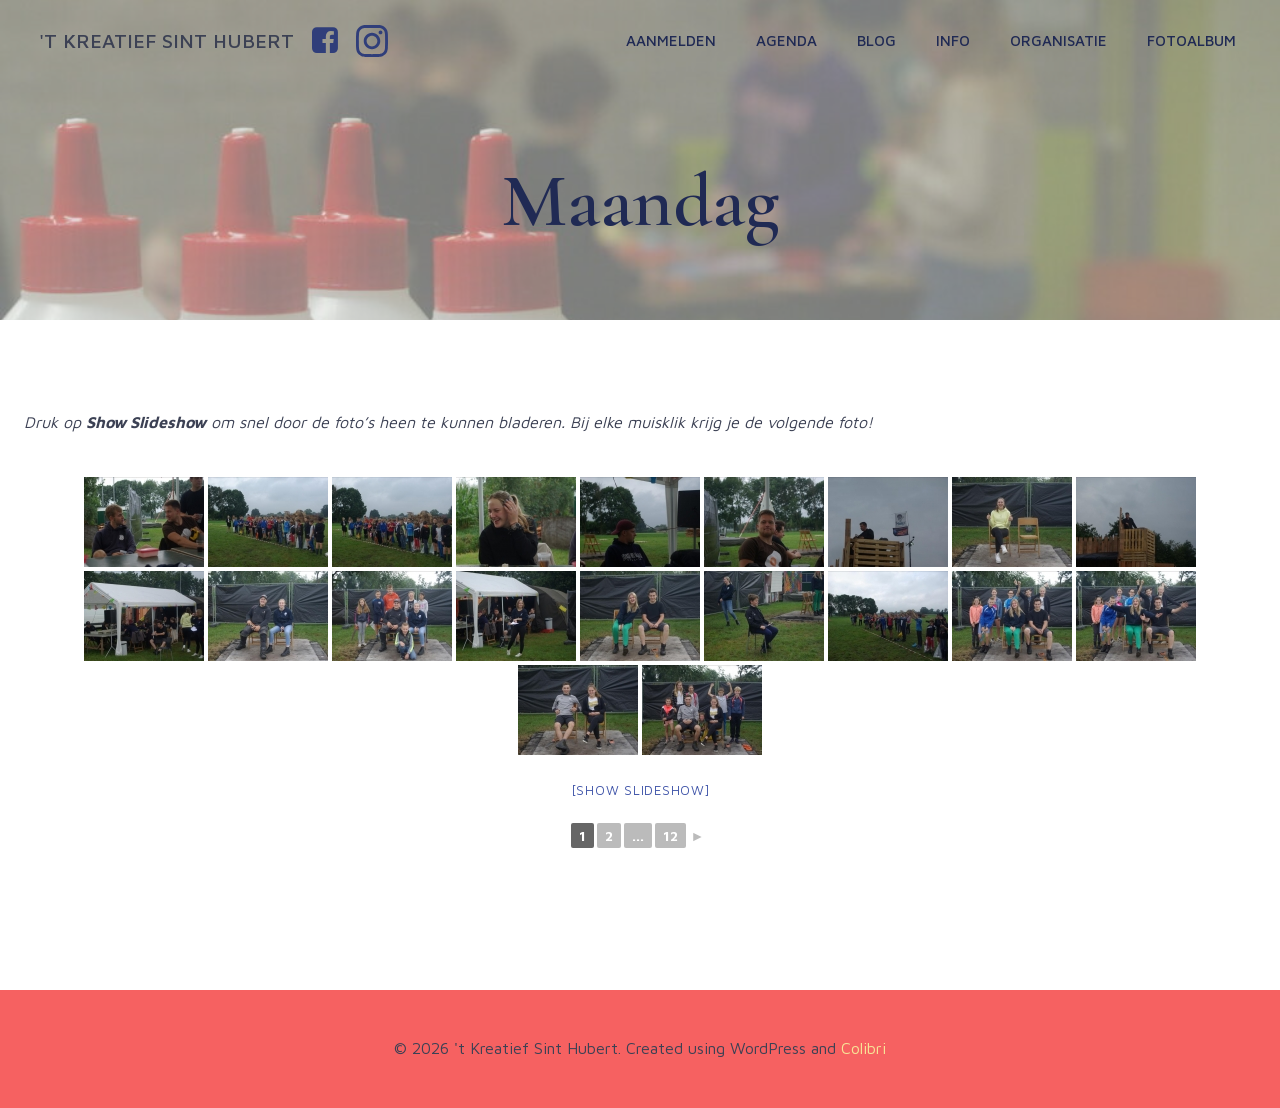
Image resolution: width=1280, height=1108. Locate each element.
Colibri (863, 1048)
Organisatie (1058, 40)
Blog (876, 40)
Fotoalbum (1191, 40)
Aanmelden (671, 40)
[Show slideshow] (640, 790)
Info (953, 40)
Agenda (786, 40)
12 (670, 835)
